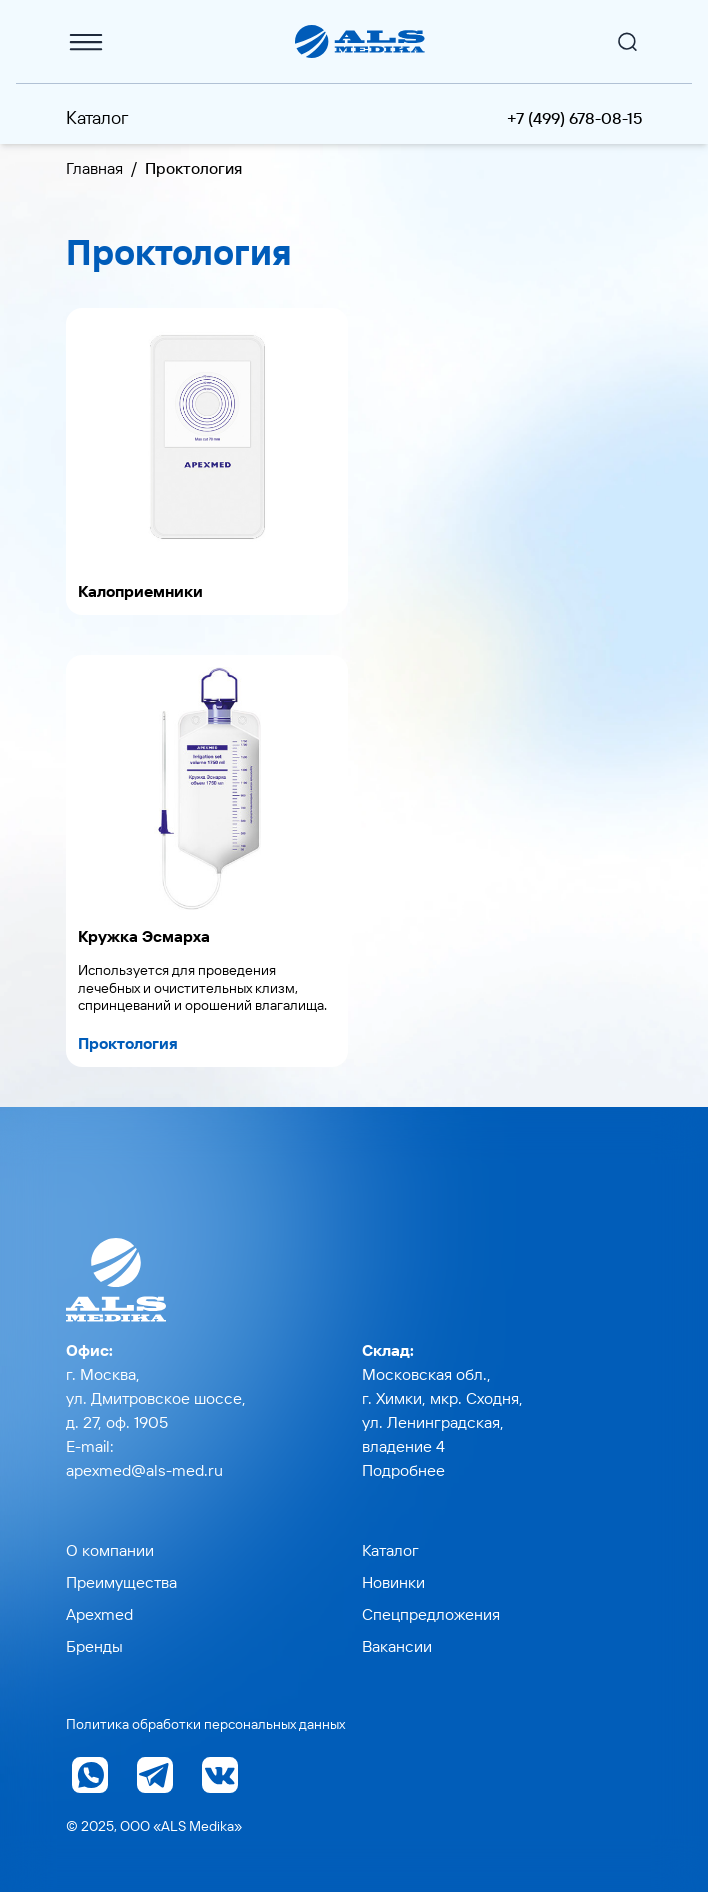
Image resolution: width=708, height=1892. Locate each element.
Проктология (128, 1043)
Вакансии (397, 1646)
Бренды (94, 1646)
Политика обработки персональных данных (205, 1724)
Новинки (393, 1582)
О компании (110, 1550)
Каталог (97, 117)
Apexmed (99, 1614)
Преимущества (121, 1582)
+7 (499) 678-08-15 (574, 118)
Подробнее (403, 1470)
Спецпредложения (431, 1614)
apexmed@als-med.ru (144, 1470)
